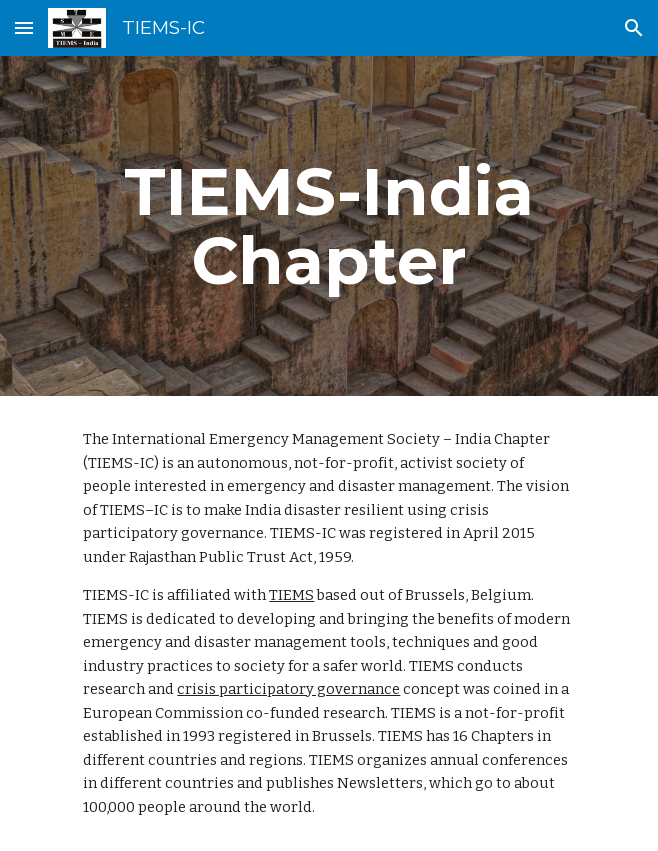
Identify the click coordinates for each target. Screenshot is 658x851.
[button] (24, 27)
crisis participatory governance (288, 689)
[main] (328, 226)
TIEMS (291, 595)
